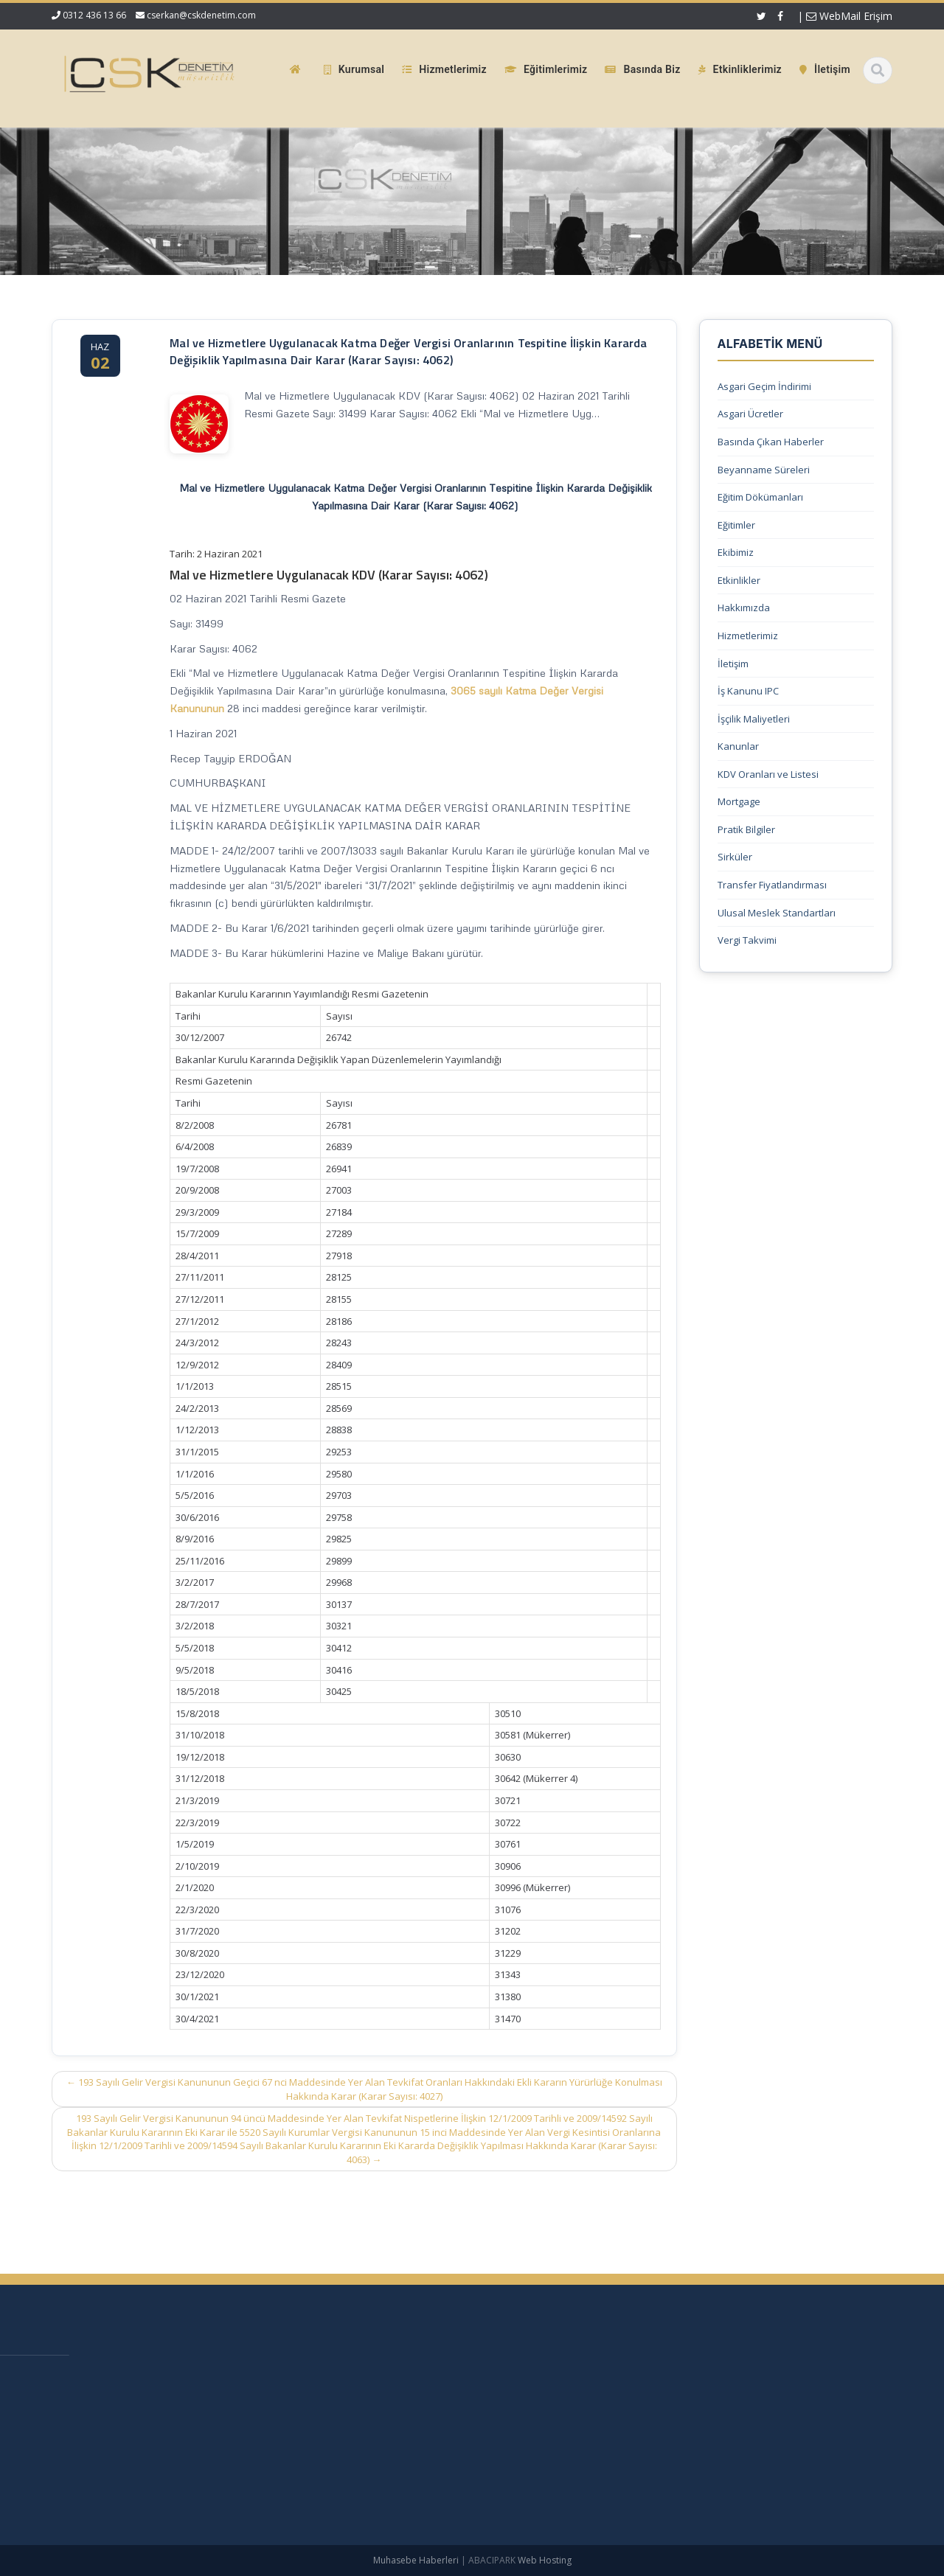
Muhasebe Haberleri (416, 2560)
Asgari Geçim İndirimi (764, 386)
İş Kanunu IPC (748, 690)
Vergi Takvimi (747, 940)
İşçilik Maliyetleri (754, 718)
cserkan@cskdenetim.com (201, 15)
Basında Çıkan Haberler (771, 441)
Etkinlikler (739, 580)
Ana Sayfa (645, 2377)
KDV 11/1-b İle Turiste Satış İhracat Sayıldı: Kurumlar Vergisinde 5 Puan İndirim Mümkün (149, 2404)
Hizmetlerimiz (748, 635)
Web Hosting (545, 2560)
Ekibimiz (736, 552)
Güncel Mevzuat (658, 2452)
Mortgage (739, 801)
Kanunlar (738, 746)
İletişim (733, 663)
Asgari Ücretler (750, 413)
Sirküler (735, 856)
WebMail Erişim (849, 16)
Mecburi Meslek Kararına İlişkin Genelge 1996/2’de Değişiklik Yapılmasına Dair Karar (161, 2439)
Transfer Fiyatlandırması (772, 884)
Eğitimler (736, 525)
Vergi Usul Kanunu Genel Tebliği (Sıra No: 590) (150, 2376)
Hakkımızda (744, 607)
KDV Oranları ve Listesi (768, 774)
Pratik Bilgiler (746, 829)
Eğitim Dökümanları (760, 497)
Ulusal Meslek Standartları (777, 912)
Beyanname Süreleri (764, 469)
